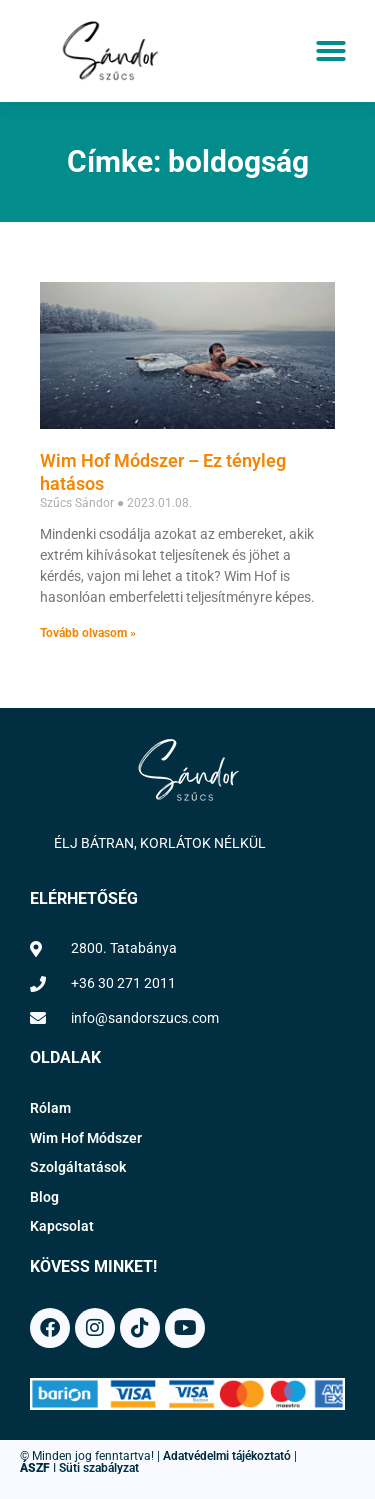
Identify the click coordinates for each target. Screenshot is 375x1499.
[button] (331, 51)
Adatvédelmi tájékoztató (227, 1456)
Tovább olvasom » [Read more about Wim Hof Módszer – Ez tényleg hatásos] (88, 633)
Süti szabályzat (99, 1468)
